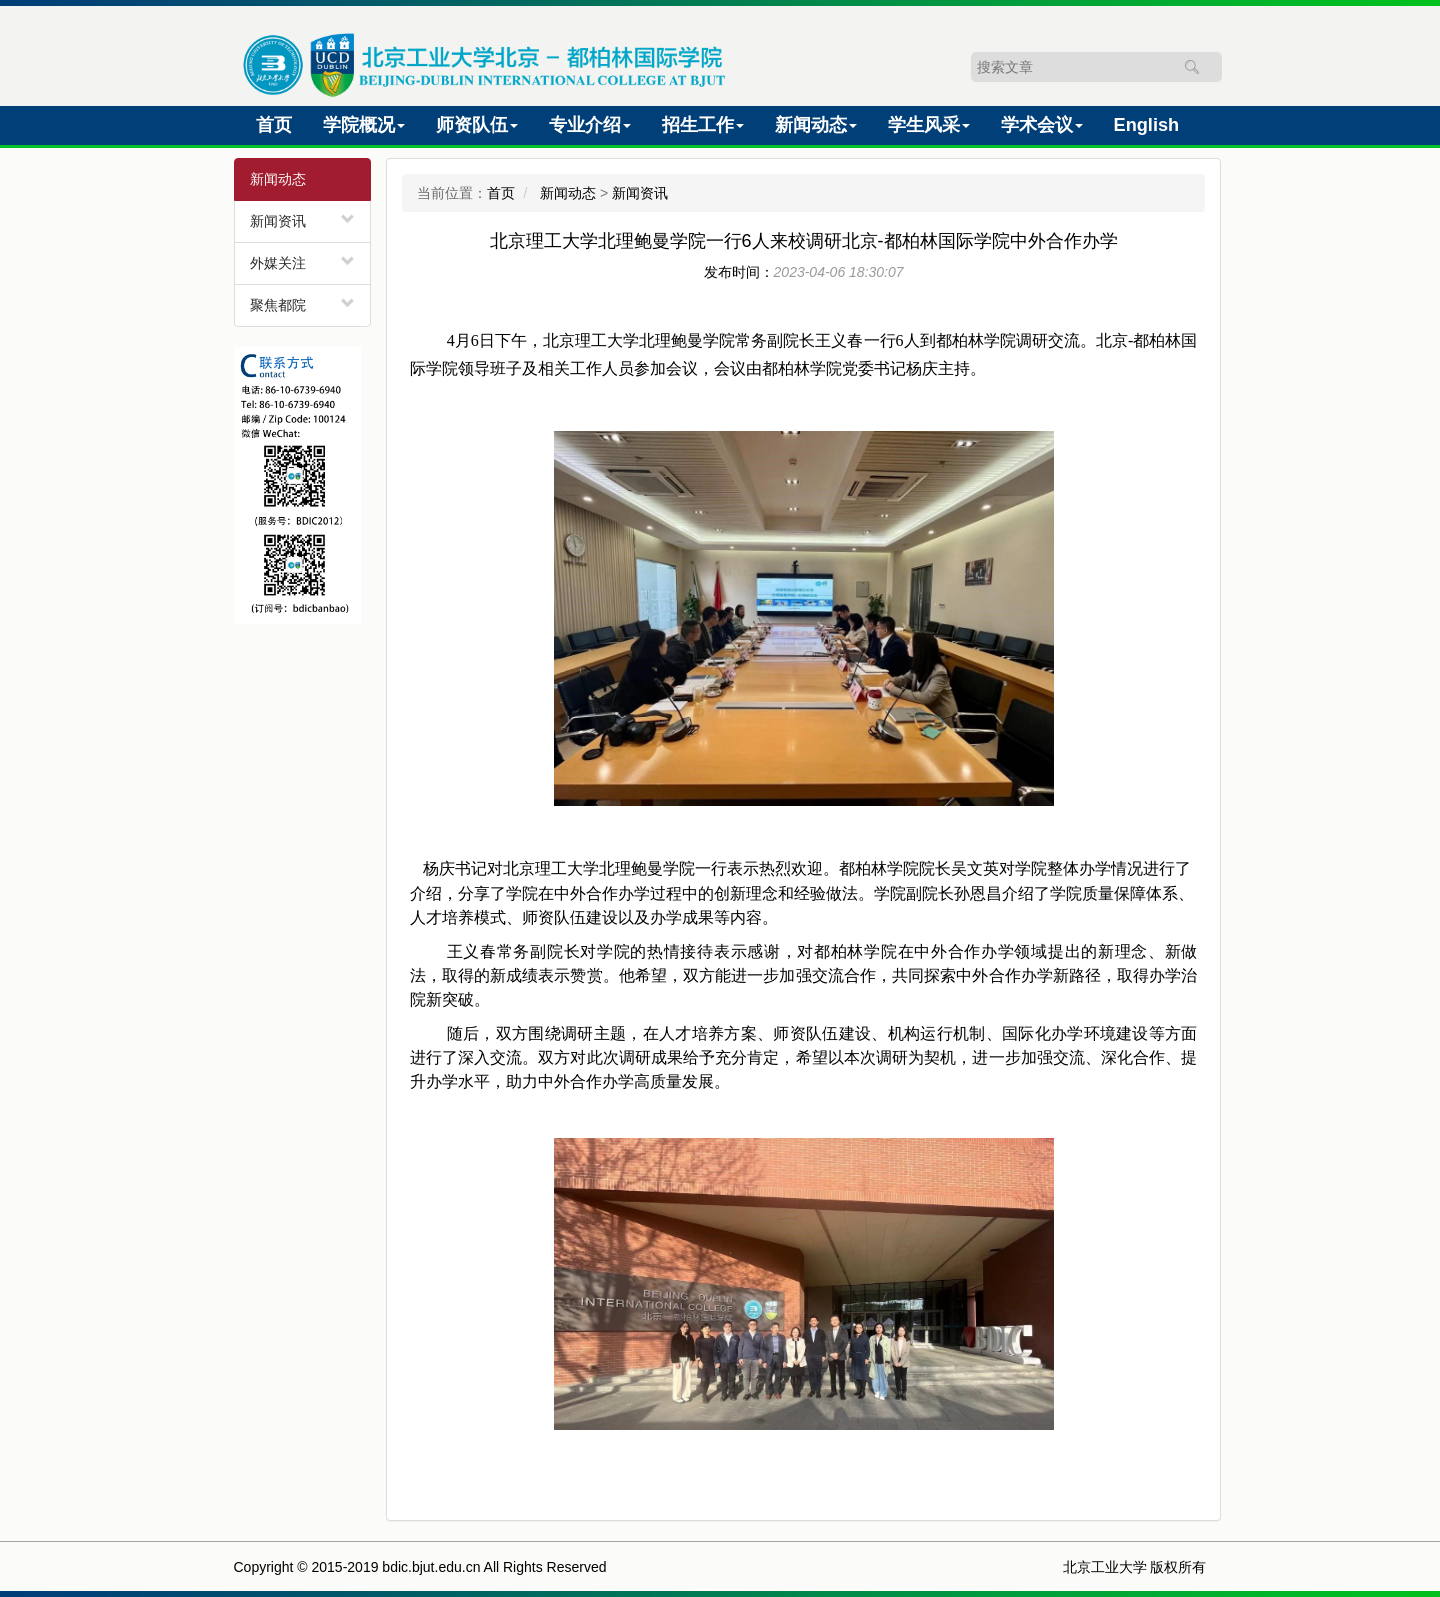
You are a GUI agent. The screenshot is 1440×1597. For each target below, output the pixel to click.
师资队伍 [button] (477, 125)
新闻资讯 (278, 221)
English (1151, 122)
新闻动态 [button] (816, 125)
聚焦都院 (278, 305)
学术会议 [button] (1042, 125)
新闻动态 (568, 193)
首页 (278, 122)
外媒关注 (278, 263)
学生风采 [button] (929, 125)
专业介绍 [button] (590, 125)
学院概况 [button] (364, 125)
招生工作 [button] (703, 125)
